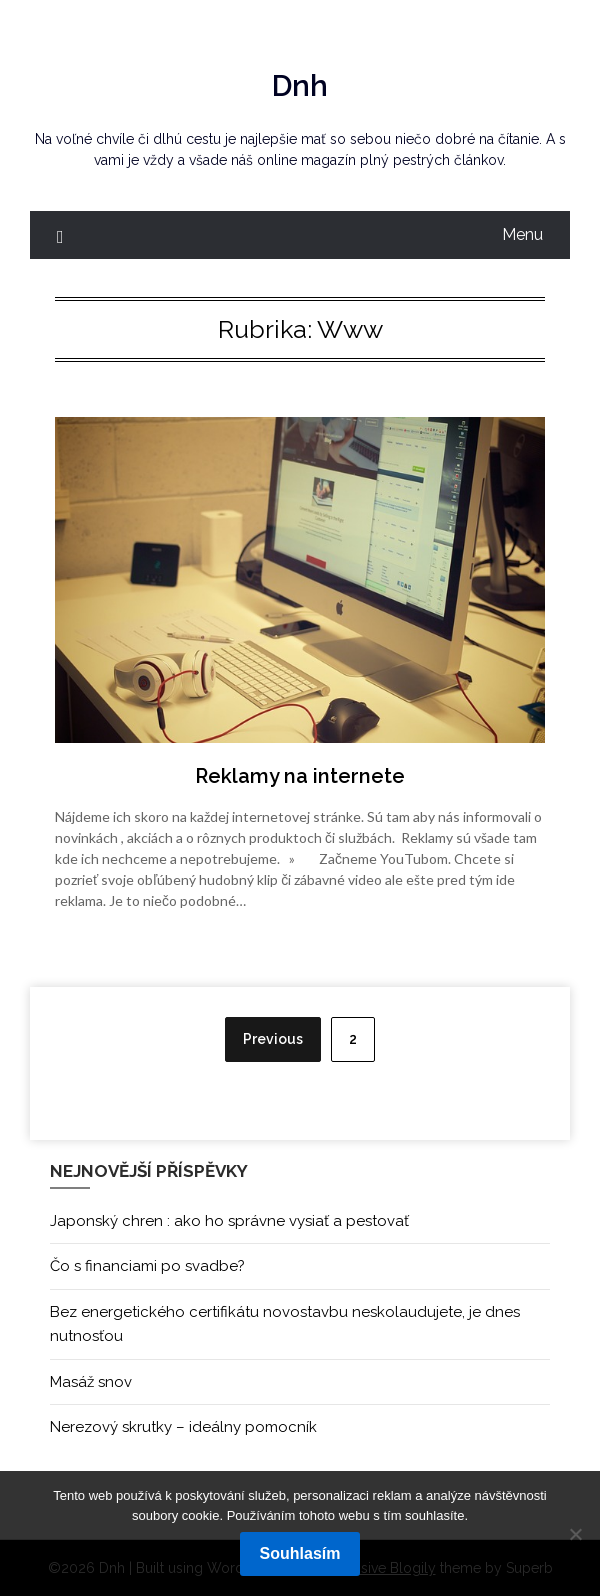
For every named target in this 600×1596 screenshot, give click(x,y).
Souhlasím (300, 1553)
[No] (575, 1534)
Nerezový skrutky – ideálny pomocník (183, 1427)
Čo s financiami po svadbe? (147, 1266)
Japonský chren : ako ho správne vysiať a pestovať (229, 1221)
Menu (522, 234)
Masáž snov (91, 1382)
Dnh (300, 86)
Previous (273, 1039)
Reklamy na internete (300, 776)
